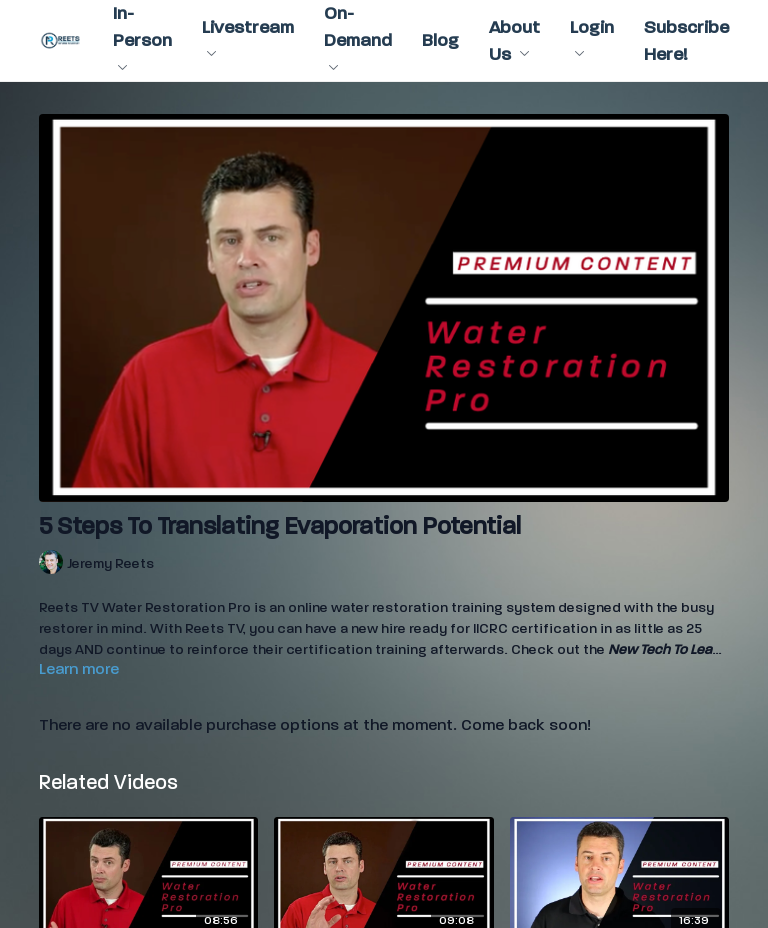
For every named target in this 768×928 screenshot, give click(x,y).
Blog (440, 40)
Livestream (248, 37)
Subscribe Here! (686, 41)
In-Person (142, 36)
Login (592, 37)
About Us (514, 41)
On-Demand (358, 36)
